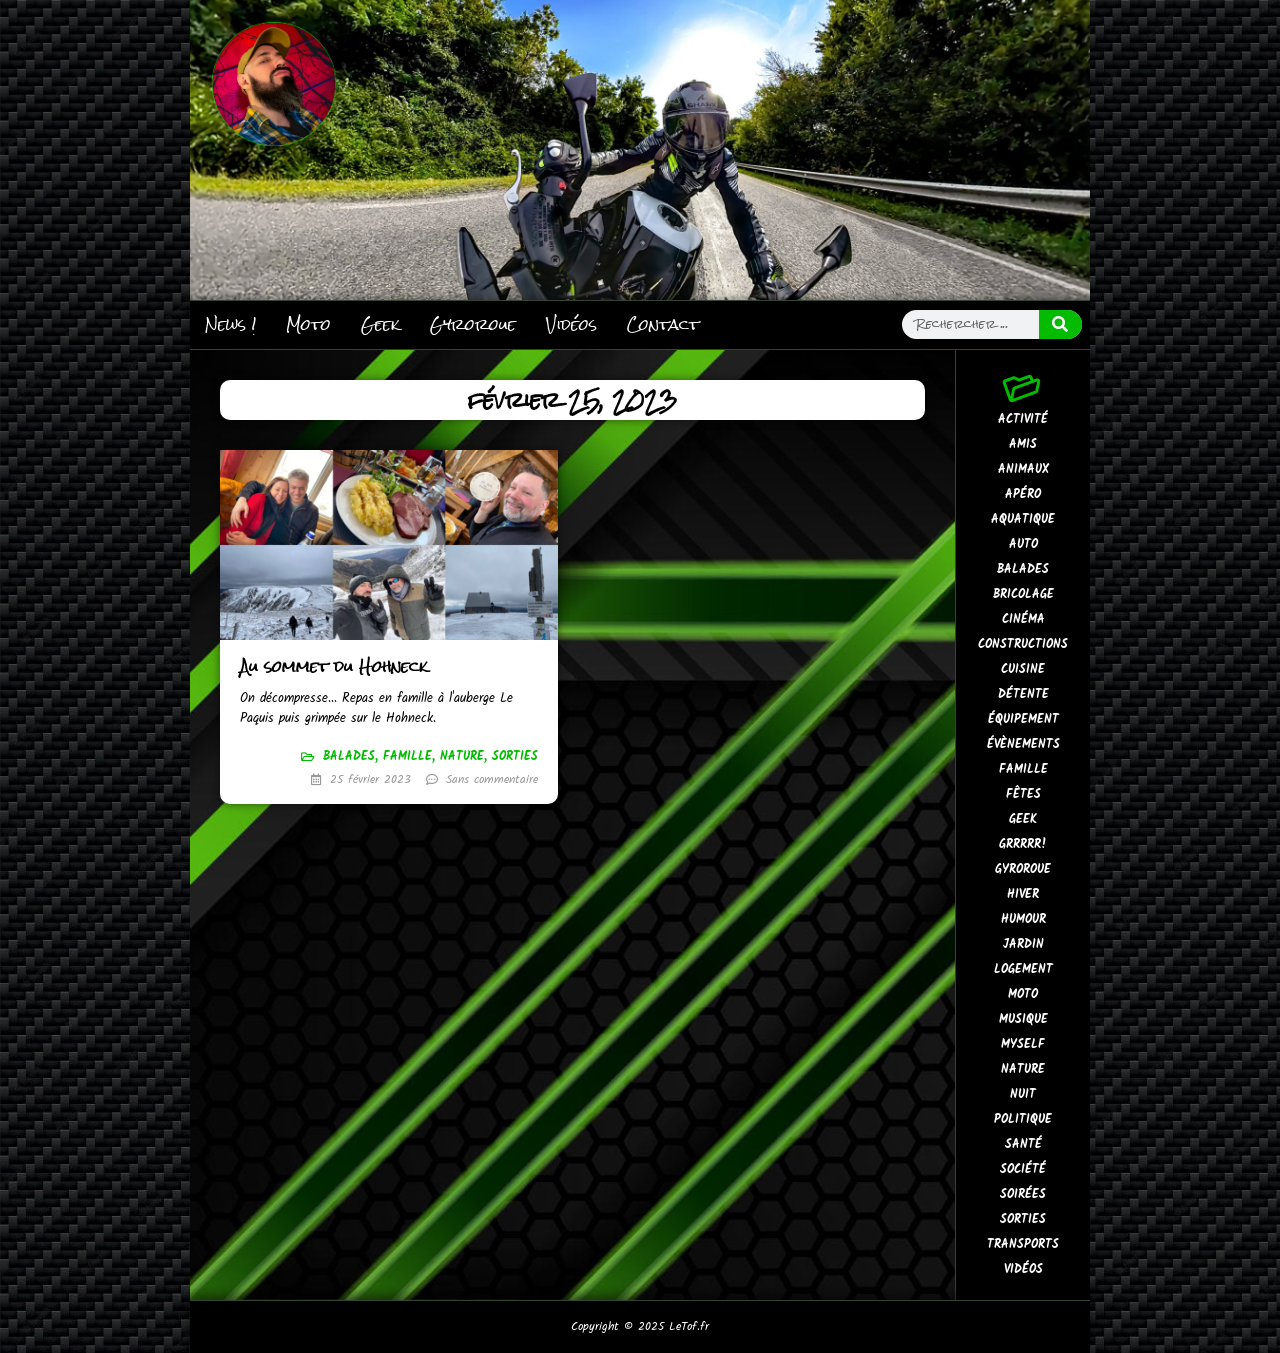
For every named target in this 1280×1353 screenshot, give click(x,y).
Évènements (1023, 744)
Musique (1023, 1019)
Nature (462, 756)
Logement (1023, 969)
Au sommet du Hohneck (334, 666)
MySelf (1023, 1044)
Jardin (1023, 944)
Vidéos (571, 324)
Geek (380, 324)
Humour (1023, 919)
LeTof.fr (689, 1326)
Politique (1023, 1119)
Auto (1023, 544)
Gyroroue (473, 324)
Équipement (1023, 719)
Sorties (515, 756)
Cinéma (1023, 619)
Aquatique (1023, 519)
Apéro (1023, 494)
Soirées (1023, 1194)
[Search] (1061, 324)
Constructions (1023, 644)
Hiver (1023, 894)
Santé (1023, 1144)
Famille (407, 756)
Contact (663, 324)
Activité (1023, 419)
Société (1023, 1169)
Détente (1023, 694)
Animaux (1023, 469)
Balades (349, 756)
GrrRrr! (1023, 844)
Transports (1023, 1244)
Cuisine (1023, 669)
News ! (230, 324)
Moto (308, 324)
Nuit (1023, 1094)
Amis (1023, 444)
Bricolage (1023, 594)
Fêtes (1023, 794)
